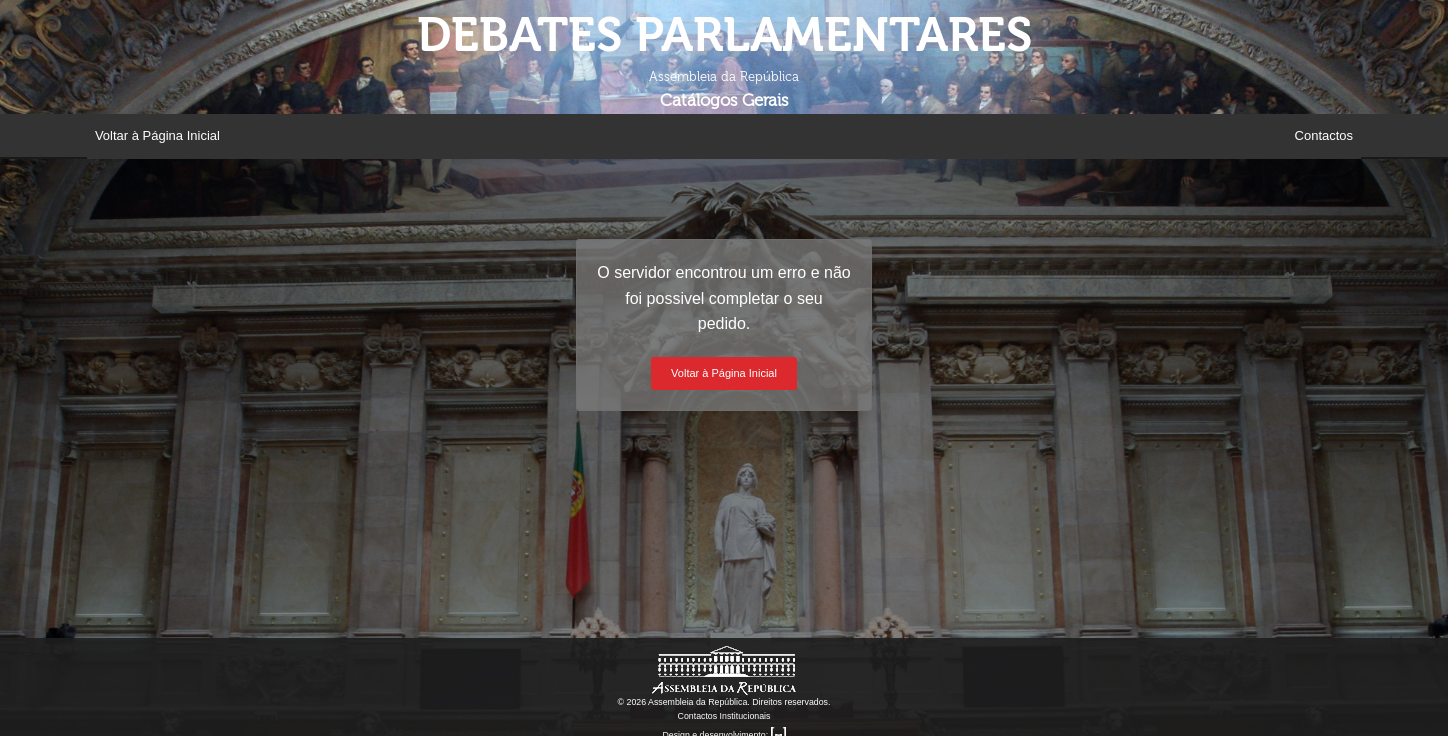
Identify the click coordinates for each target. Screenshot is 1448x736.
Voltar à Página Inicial (157, 135)
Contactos (1324, 135)
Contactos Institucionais (724, 716)
